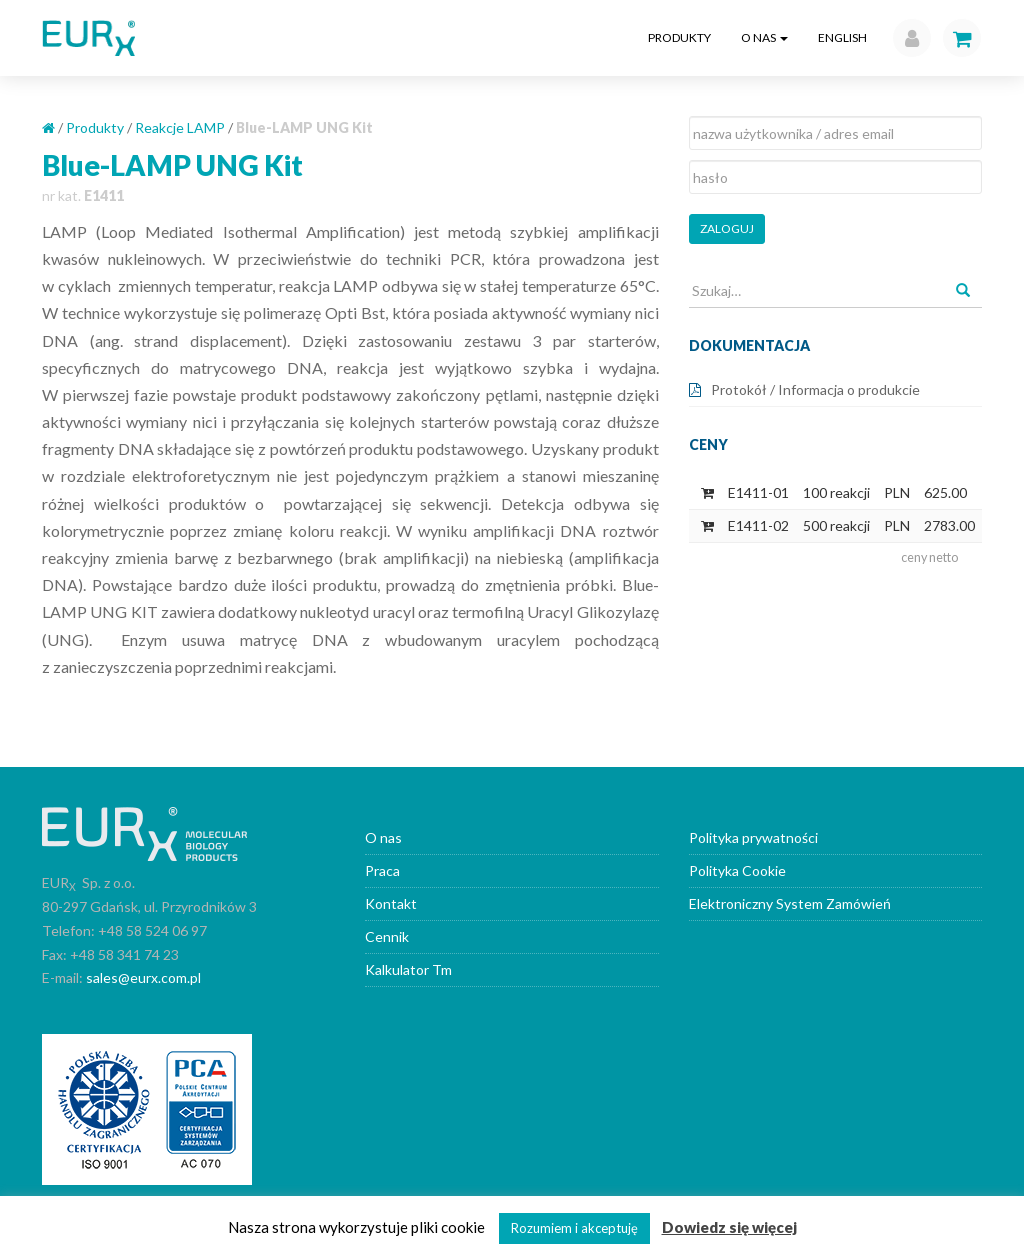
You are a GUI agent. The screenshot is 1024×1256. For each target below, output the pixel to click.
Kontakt (391, 903)
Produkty (679, 37)
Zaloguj (727, 228)
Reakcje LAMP (180, 127)
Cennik (387, 936)
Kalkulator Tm (408, 969)
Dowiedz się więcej (729, 1227)
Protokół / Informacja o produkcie (815, 389)
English (842, 37)
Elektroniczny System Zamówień (790, 903)
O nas (764, 37)
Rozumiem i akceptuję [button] (574, 1228)
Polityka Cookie (737, 870)
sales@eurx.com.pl (143, 977)
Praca (382, 870)
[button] (907, 38)
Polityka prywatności (753, 837)
